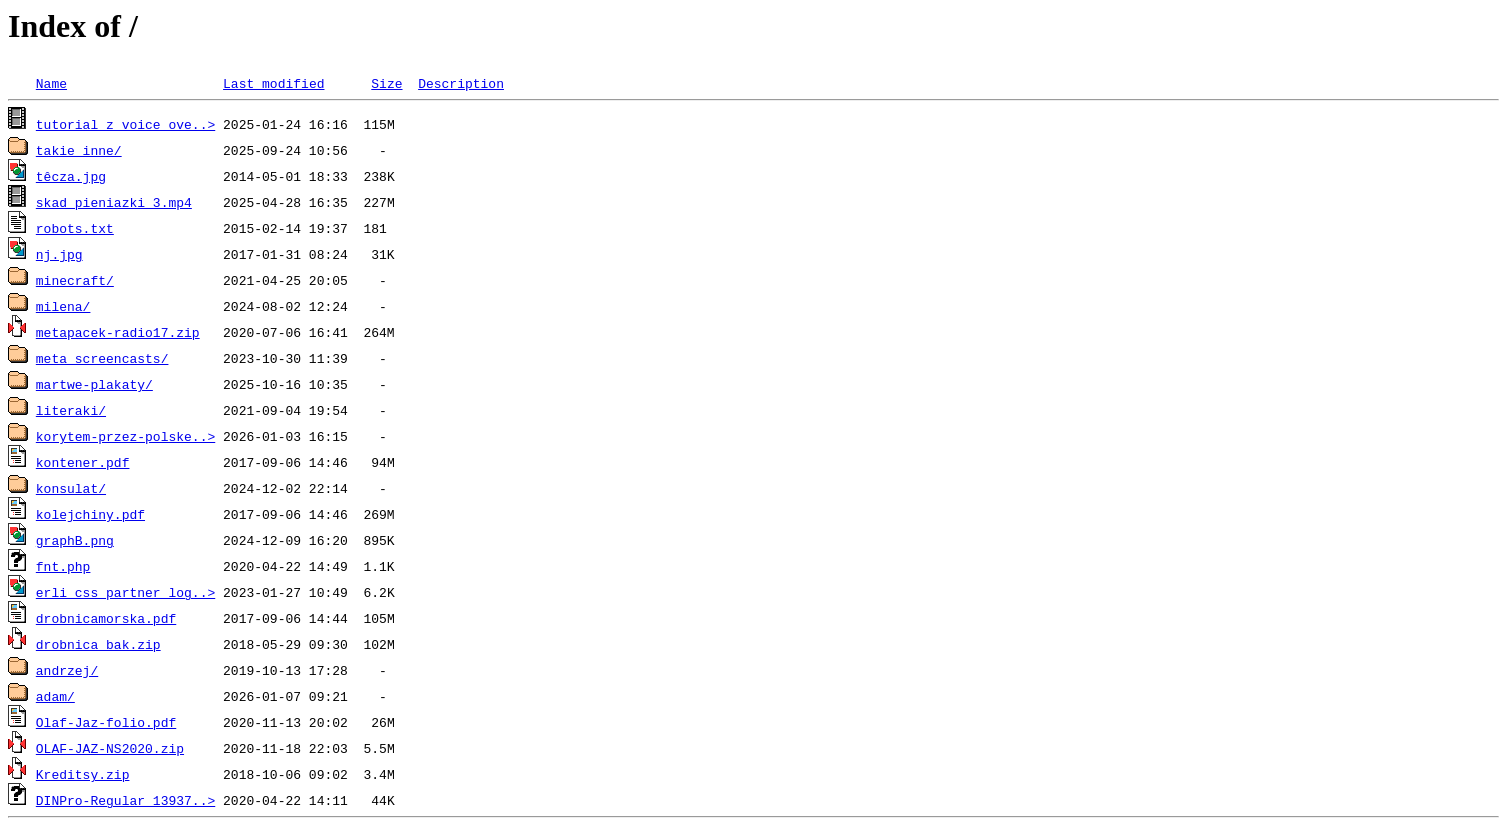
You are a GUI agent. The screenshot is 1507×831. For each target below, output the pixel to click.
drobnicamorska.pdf (106, 618)
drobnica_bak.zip (98, 644)
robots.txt (75, 228)
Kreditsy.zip (83, 774)
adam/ (55, 696)
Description (461, 83)
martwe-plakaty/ (94, 384)
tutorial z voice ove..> (125, 124)
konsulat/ (71, 488)
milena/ (63, 306)
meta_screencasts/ (102, 358)
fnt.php (63, 566)
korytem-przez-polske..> (125, 436)
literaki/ (71, 410)
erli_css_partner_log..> (125, 592)
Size (386, 83)
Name (51, 83)
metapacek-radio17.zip (118, 332)
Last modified (273, 83)
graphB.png (75, 540)
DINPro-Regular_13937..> (125, 800)
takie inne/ (79, 150)
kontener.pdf (83, 462)
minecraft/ (75, 280)
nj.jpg (59, 254)
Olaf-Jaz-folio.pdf (106, 722)
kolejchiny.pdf (90, 514)
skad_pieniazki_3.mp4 (114, 202)
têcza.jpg (71, 176)
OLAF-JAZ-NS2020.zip (110, 748)
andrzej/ (67, 670)
